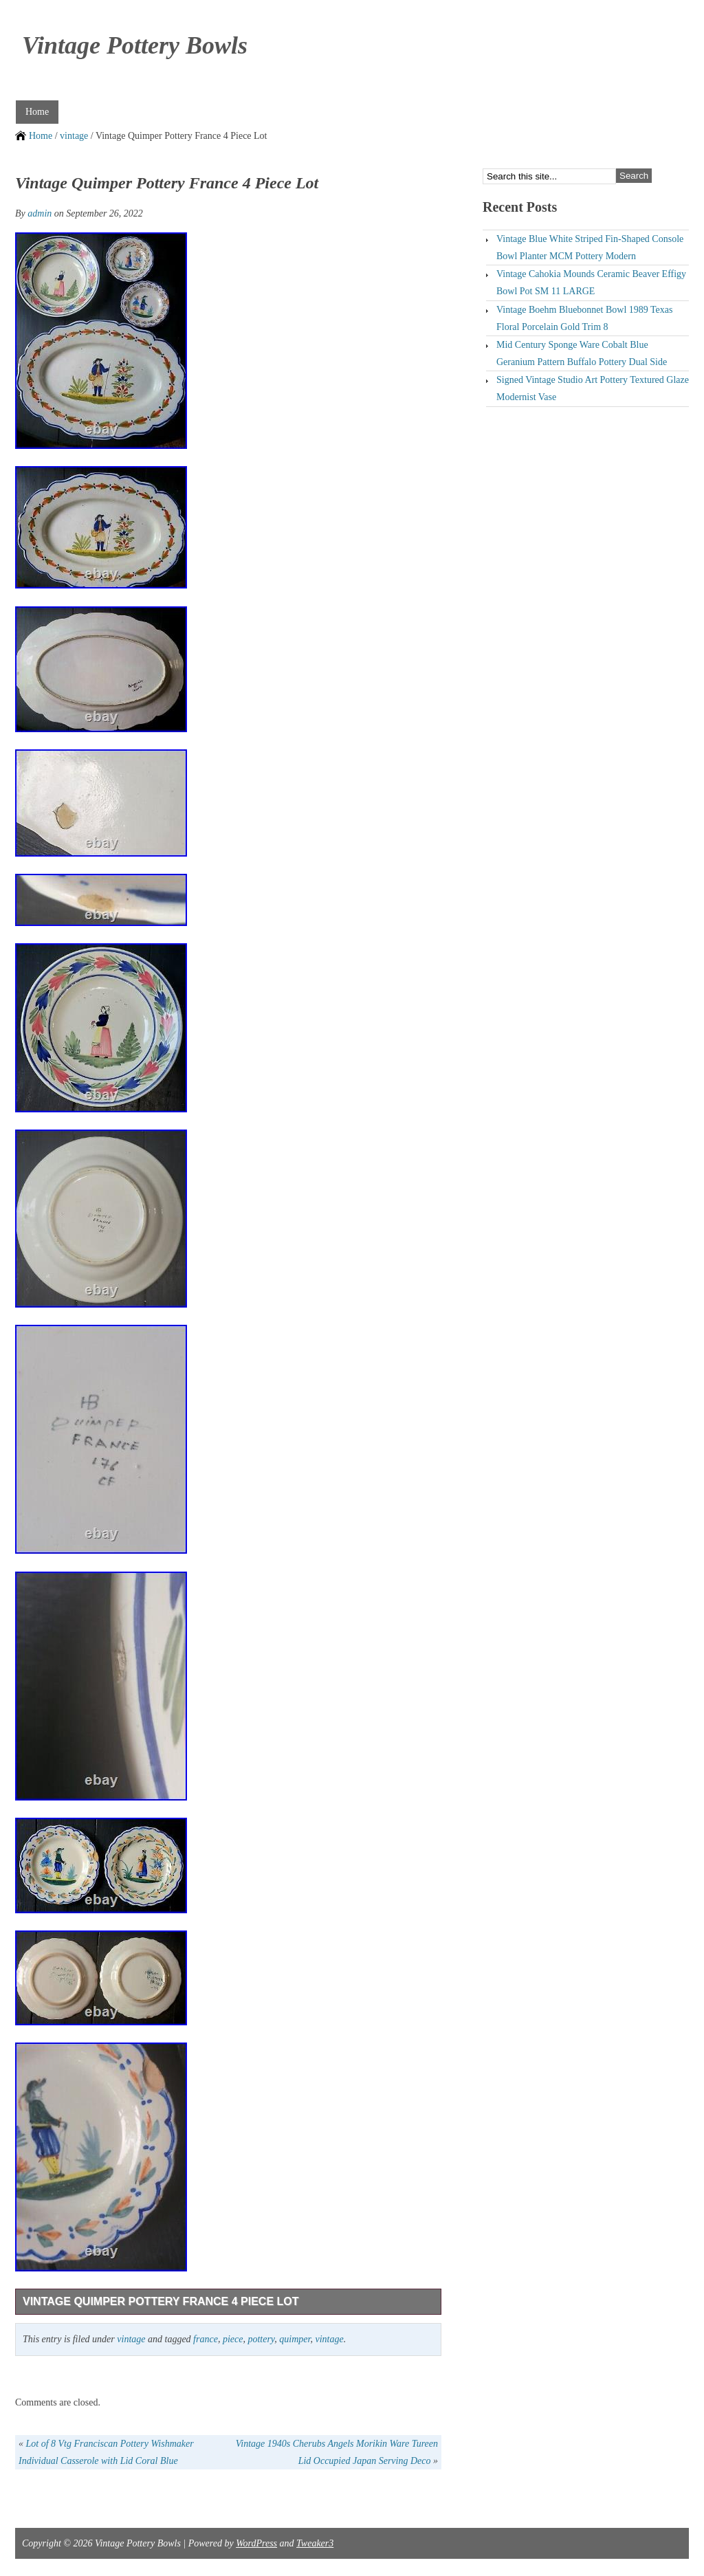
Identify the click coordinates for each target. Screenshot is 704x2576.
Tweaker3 (314, 2543)
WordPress (256, 2543)
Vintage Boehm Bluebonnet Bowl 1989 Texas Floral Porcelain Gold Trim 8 (584, 318)
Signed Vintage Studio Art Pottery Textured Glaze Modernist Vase (592, 388)
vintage (74, 136)
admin (40, 213)
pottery (261, 2339)
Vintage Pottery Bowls (135, 45)
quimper (294, 2339)
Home (37, 112)
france (205, 2339)
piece (233, 2339)
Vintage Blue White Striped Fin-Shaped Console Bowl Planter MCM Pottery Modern (589, 247)
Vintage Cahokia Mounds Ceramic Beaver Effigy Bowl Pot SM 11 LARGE (591, 282)
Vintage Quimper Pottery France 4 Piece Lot (161, 2301)
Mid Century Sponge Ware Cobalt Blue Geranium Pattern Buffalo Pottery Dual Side (581, 353)
